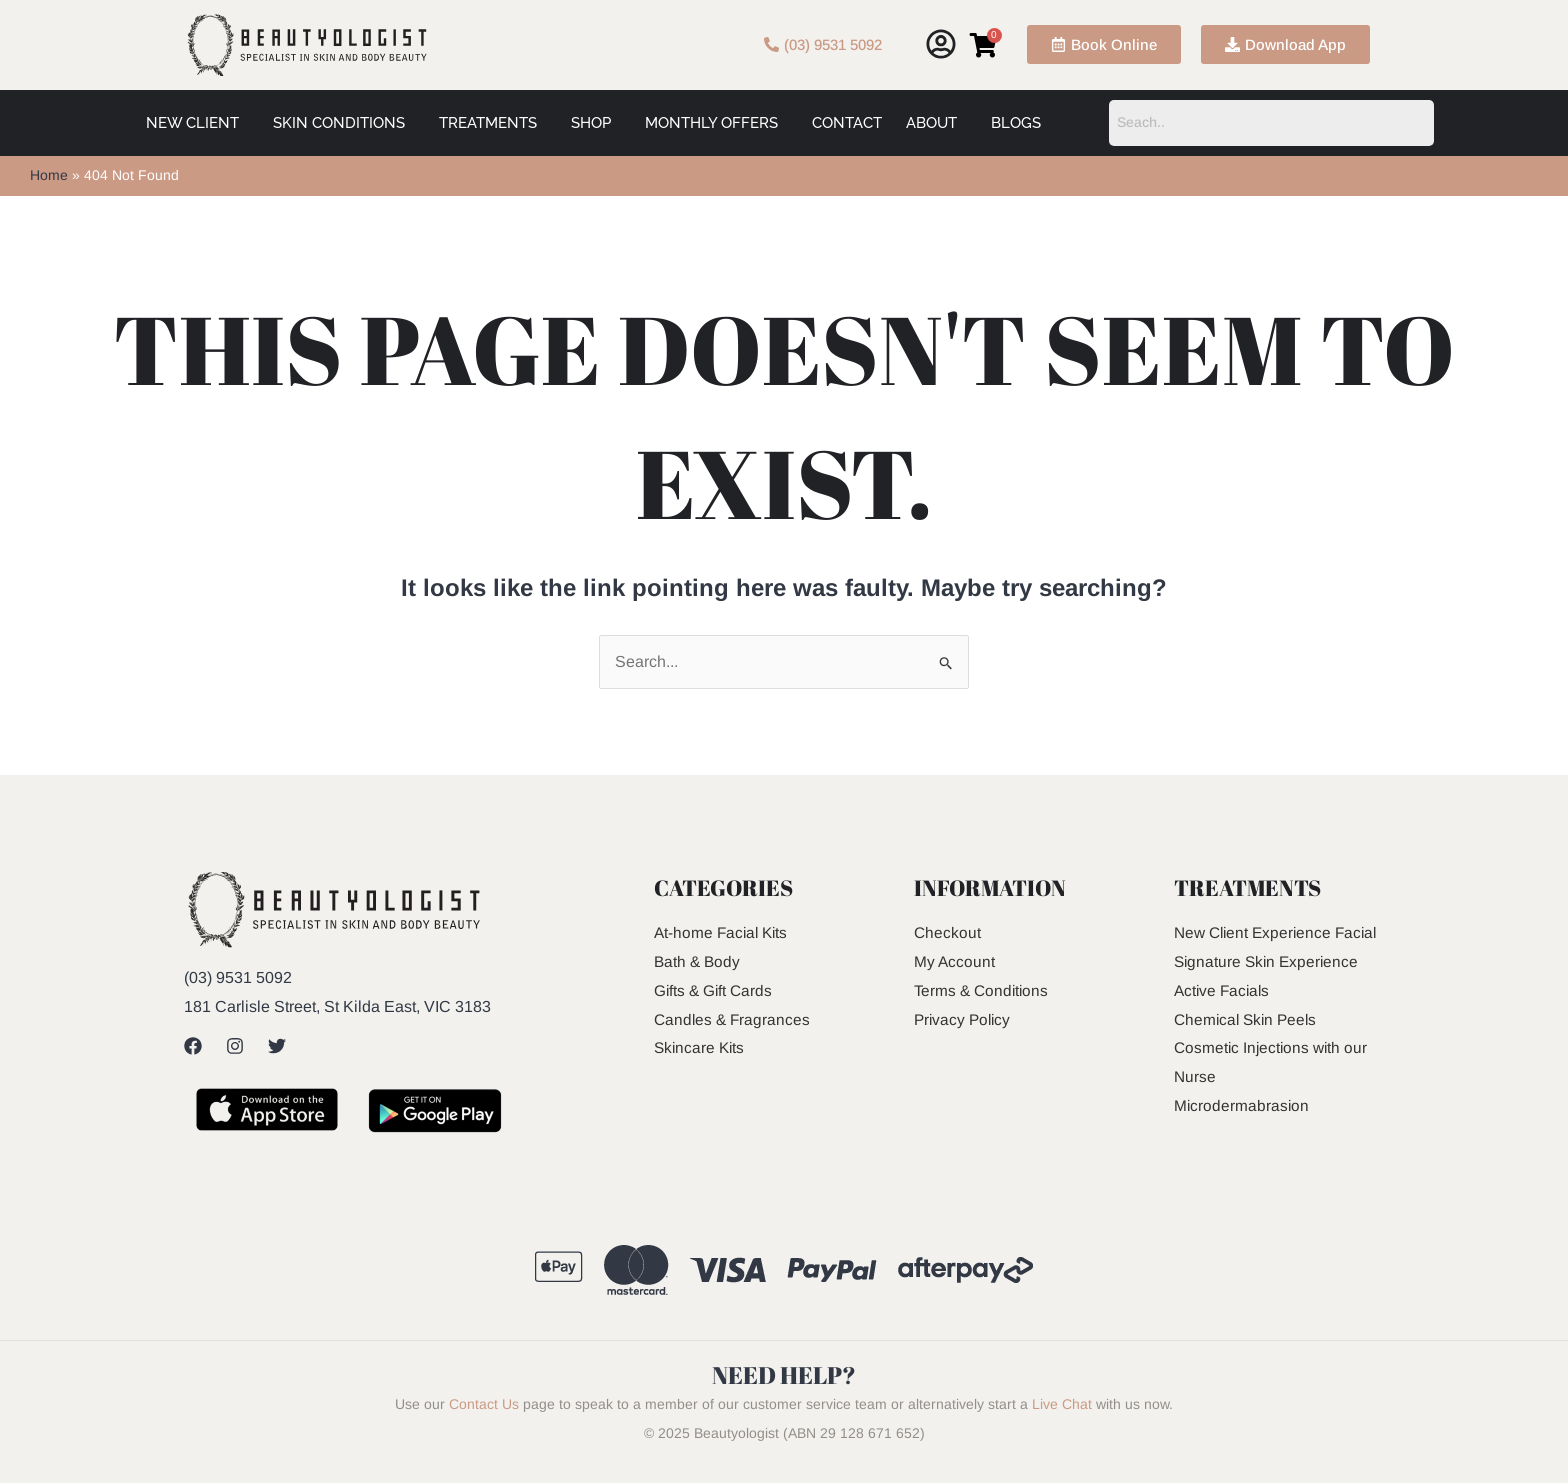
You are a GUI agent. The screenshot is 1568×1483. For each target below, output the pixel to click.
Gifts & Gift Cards (715, 990)
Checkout (948, 932)
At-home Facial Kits (723, 932)
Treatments (488, 123)
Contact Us (484, 1419)
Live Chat (1062, 1419)
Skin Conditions (339, 123)
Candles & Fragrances (734, 1019)
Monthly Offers (711, 123)
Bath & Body (698, 961)
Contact (847, 123)
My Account (955, 961)
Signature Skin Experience (1269, 990)
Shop (591, 123)
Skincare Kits (701, 1047)
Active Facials (1224, 1019)
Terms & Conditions (983, 990)
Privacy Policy (964, 1019)
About (931, 123)
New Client (192, 123)
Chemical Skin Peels (1248, 1047)
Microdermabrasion (1242, 1134)
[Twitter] (277, 1046)
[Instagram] (235, 1046)
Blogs (1016, 123)
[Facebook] (193, 1046)
